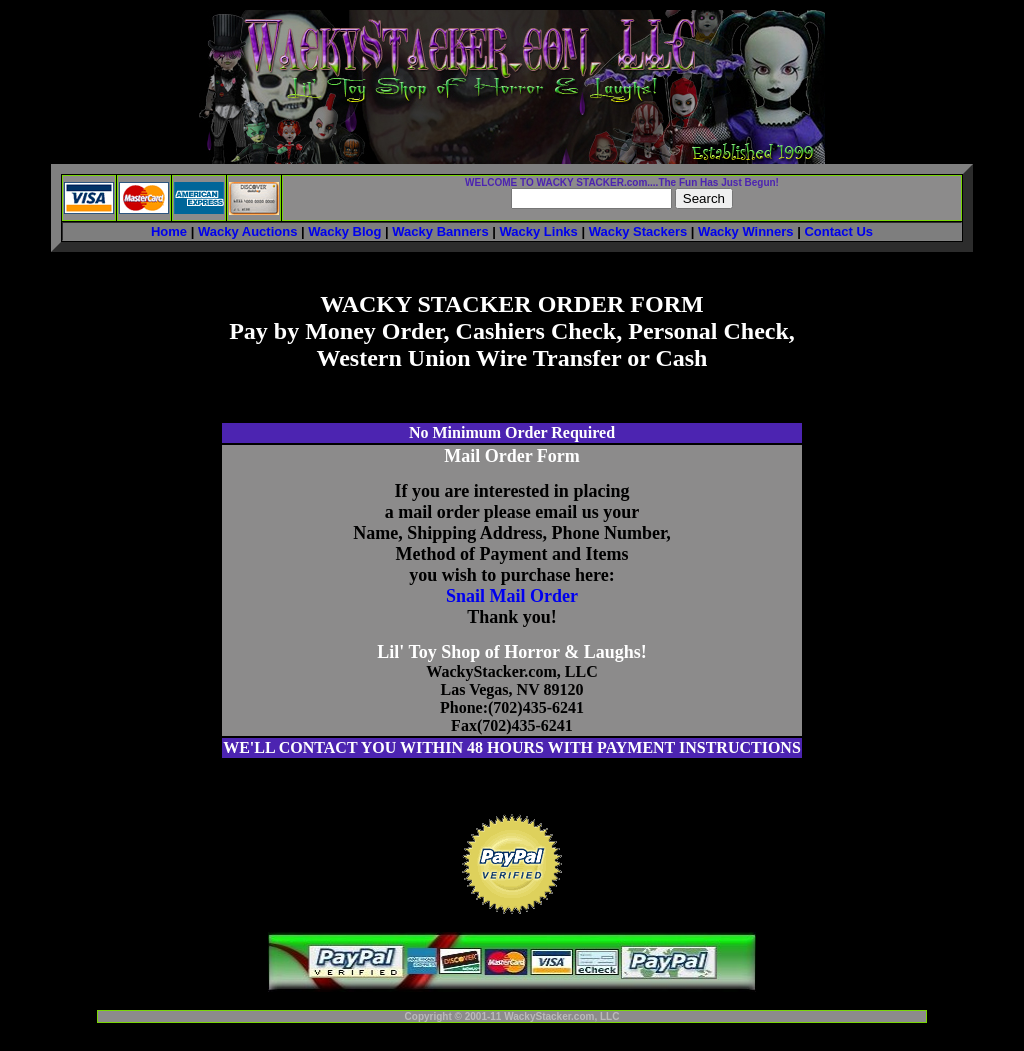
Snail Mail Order (512, 596)
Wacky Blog (344, 231)
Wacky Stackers (638, 231)
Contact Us (838, 231)
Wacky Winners (746, 231)
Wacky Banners (440, 231)
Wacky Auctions (247, 231)
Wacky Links (539, 231)
